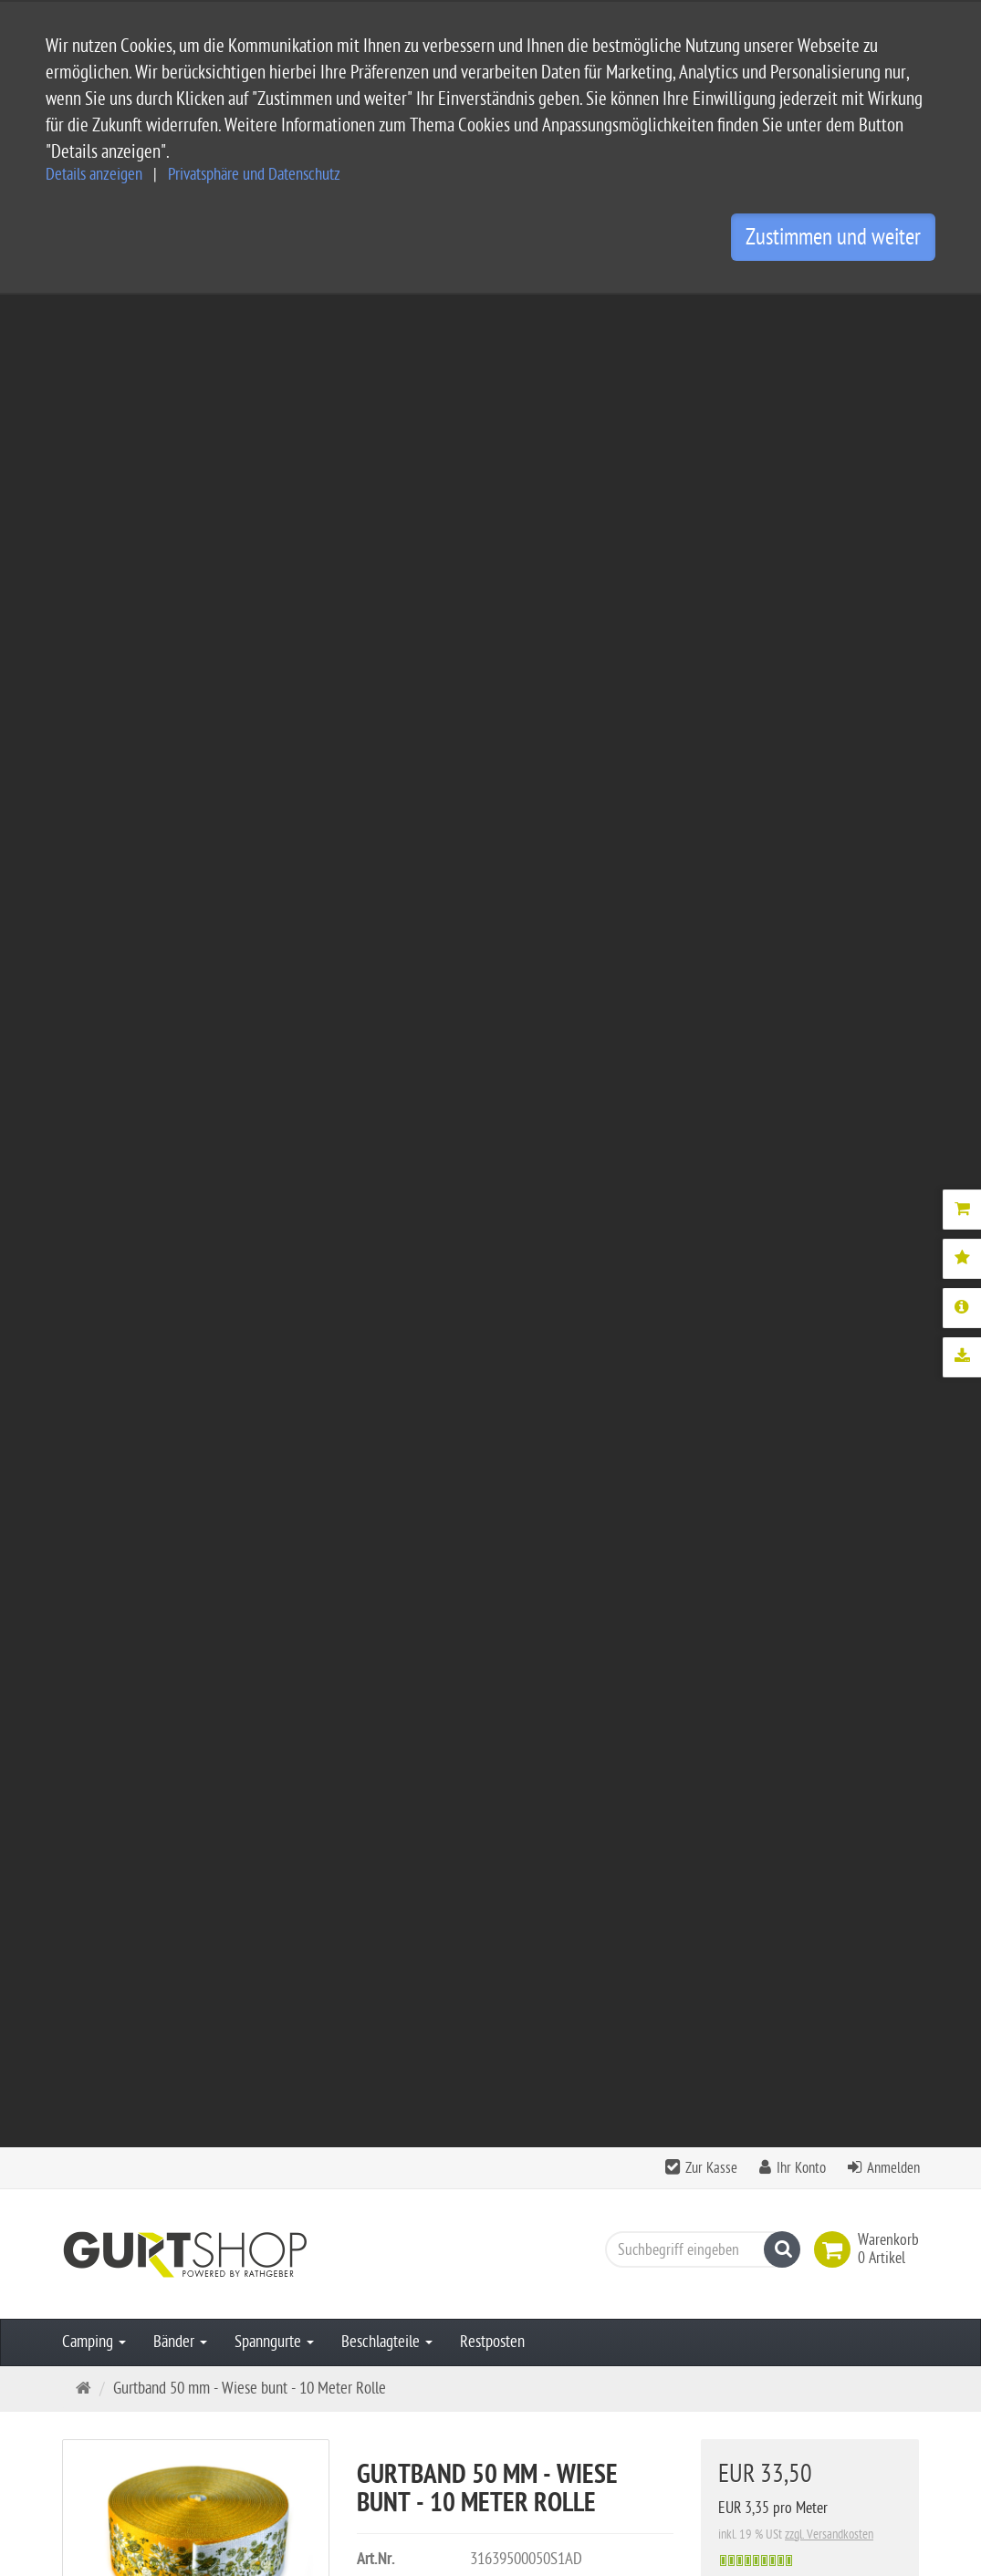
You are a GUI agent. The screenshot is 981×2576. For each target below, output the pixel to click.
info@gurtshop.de (259, 2450)
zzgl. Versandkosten (829, 682)
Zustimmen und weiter (833, 237)
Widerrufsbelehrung (427, 2343)
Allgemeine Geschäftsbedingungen (471, 2255)
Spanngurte (274, 489)
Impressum (401, 2284)
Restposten (492, 489)
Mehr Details (415, 1012)
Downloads (531, 1012)
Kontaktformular (117, 2486)
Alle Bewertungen (691, 1698)
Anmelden (893, 315)
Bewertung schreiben (836, 1698)
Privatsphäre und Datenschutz (254, 174)
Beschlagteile (387, 489)
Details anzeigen (94, 174)
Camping (94, 489)
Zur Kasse (711, 315)
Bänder (180, 489)
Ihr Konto (801, 315)
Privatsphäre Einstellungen (447, 2372)
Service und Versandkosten (448, 2226)
